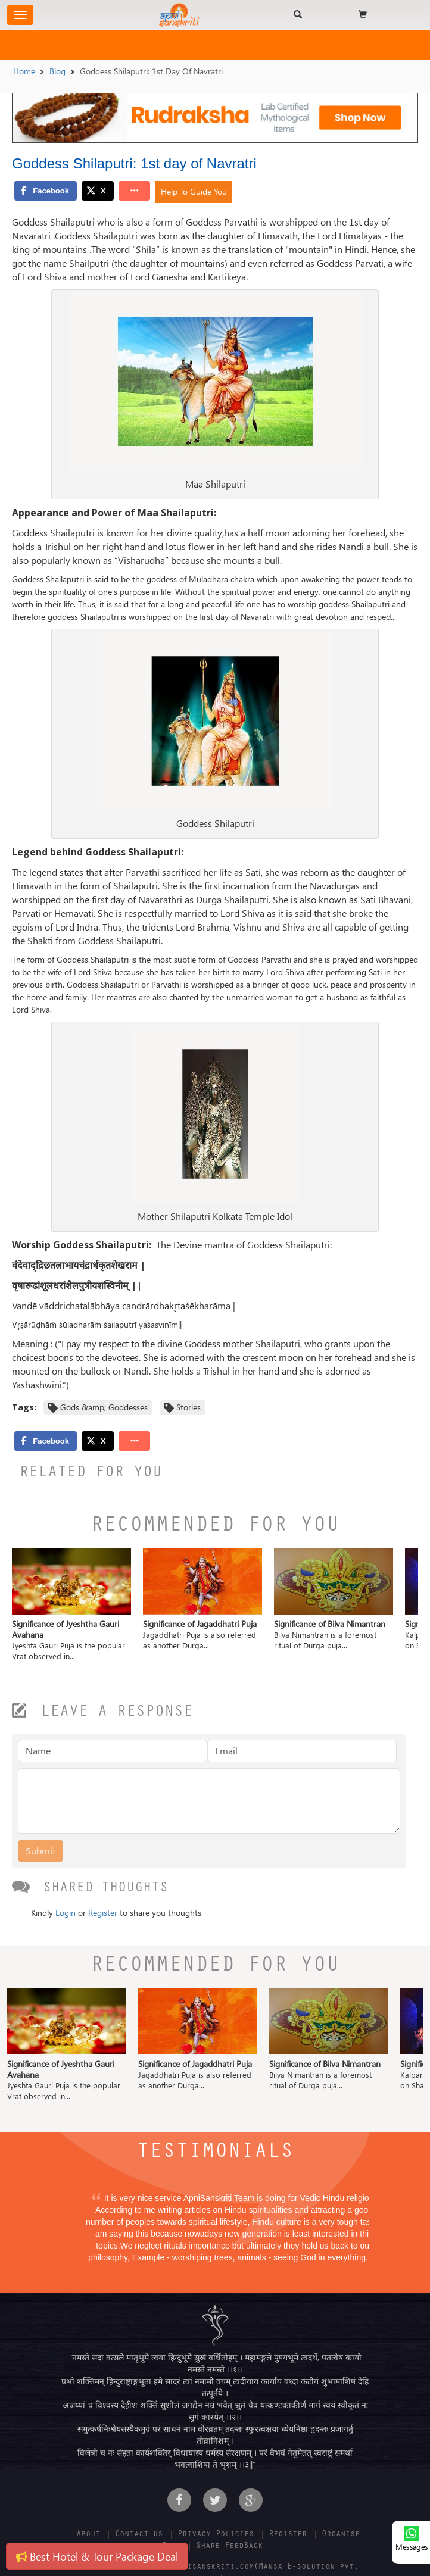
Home (24, 71)
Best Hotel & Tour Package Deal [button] (97, 2556)
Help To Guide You (194, 191)
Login (65, 1912)
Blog (57, 71)
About (88, 2535)
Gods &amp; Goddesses (104, 1407)
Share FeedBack (229, 2547)
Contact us (139, 2535)
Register (102, 1912)
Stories (188, 1407)
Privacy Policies (215, 2535)
